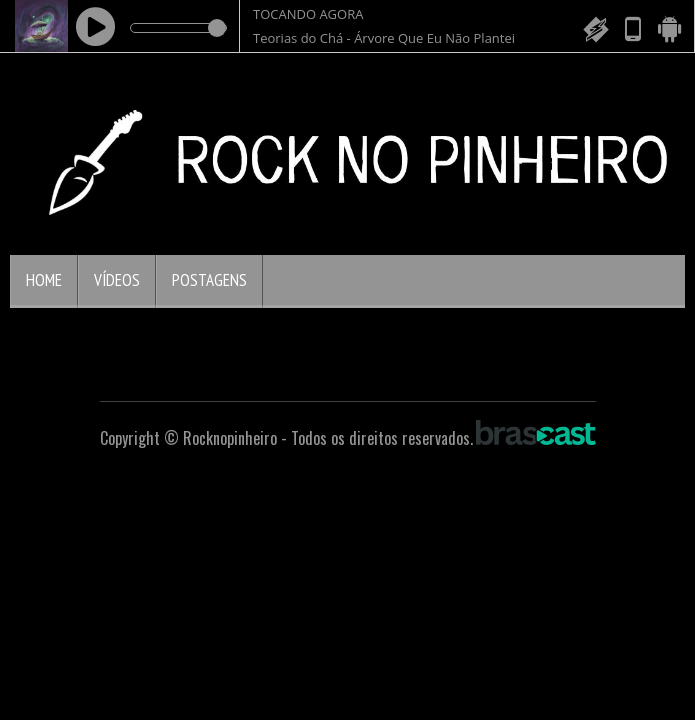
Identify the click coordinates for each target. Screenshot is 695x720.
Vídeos (117, 280)
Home (44, 280)
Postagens (209, 280)
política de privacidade (514, 621)
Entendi (74, 667)
